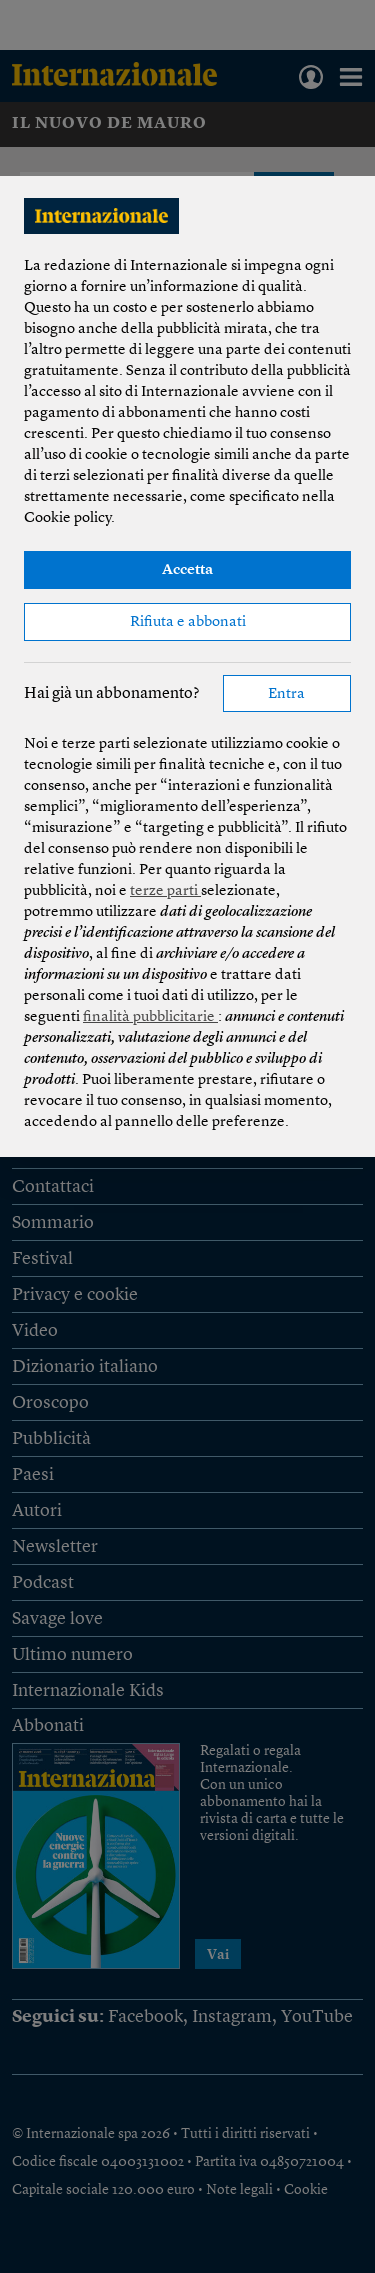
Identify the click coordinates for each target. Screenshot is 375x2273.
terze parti (165, 891)
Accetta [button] (187, 570)
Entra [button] (286, 694)
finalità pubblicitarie (150, 1017)
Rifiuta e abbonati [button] (188, 622)
